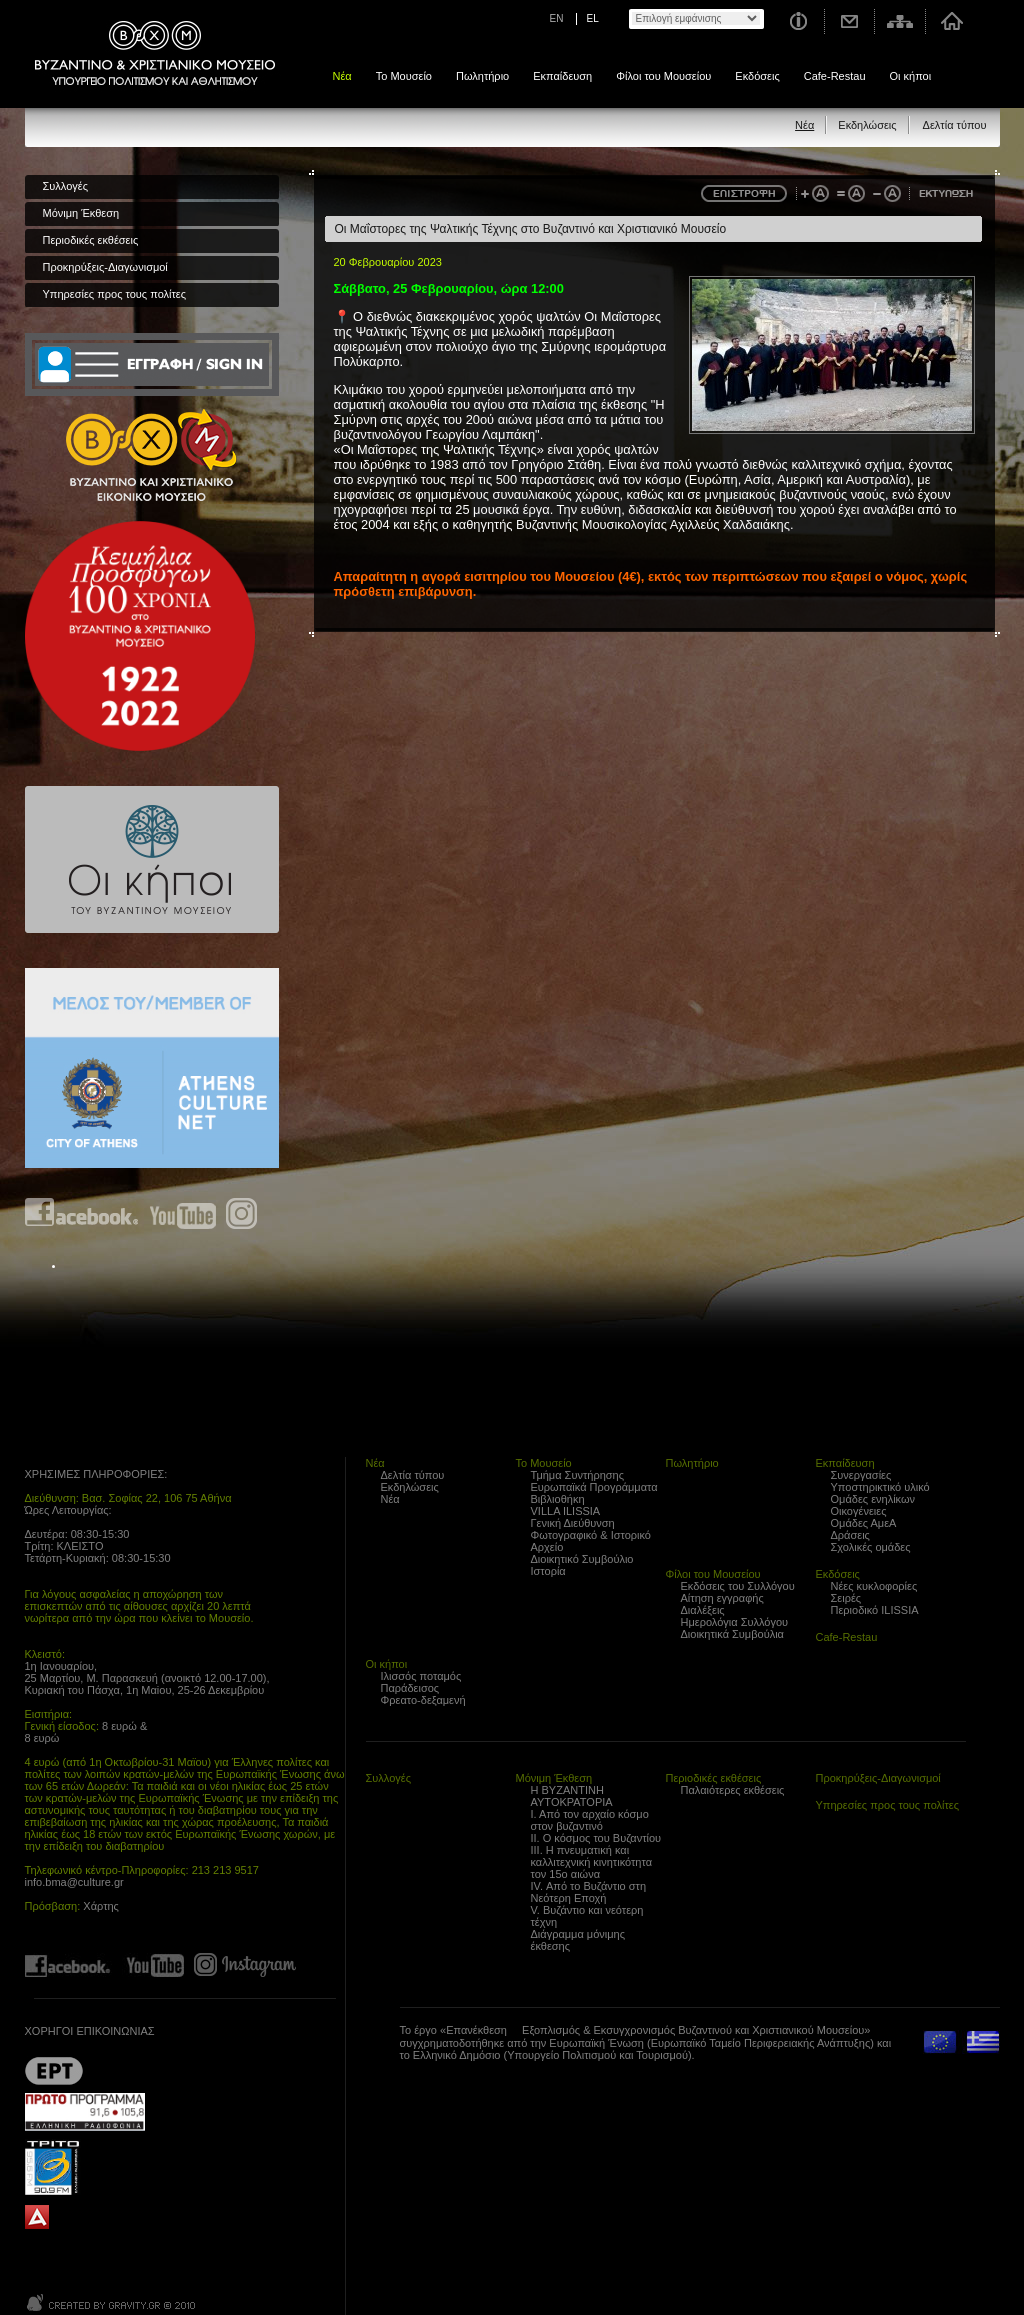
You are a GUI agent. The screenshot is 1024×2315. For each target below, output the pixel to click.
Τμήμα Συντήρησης (577, 1475)
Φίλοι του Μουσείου (663, 76)
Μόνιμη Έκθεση (81, 213)
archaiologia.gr (37, 2217)
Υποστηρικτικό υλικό (880, 1487)
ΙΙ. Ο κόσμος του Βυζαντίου (596, 1838)
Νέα (342, 76)
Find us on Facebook (82, 1213)
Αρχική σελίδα (951, 21)
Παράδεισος (410, 1688)
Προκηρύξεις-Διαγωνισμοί (105, 267)
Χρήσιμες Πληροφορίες (797, 21)
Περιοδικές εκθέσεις (91, 240)
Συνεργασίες (861, 1475)
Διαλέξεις (703, 1610)
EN (557, 18)
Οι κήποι (911, 76)
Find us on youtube (183, 1213)
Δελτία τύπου (955, 125)
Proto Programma (85, 2112)
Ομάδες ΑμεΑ (864, 1523)
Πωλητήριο (482, 76)
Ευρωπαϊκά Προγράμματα (594, 1487)
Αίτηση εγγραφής (722, 1598)
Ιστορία (548, 1571)
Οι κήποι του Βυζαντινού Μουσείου (152, 859)
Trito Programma (85, 2167)
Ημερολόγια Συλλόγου (735, 1622)
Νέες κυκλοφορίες (874, 1586)
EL (593, 18)
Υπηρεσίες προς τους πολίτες (115, 294)
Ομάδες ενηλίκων (873, 1499)
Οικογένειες (859, 1511)
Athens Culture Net (152, 1068)
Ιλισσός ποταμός (421, 1676)
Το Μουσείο (404, 76)
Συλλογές (65, 186)
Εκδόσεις (757, 76)
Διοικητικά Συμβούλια (732, 1634)
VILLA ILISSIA (566, 1511)
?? (54, 2070)
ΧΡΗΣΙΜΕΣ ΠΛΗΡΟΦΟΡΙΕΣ (95, 1474)
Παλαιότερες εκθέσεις (733, 1790)
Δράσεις (850, 1535)
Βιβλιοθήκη (558, 1499)
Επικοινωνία (850, 21)
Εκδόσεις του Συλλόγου (738, 1586)
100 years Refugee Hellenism (140, 636)
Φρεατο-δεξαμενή (423, 1700)
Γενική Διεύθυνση (573, 1523)
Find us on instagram (241, 1213)
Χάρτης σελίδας (900, 21)
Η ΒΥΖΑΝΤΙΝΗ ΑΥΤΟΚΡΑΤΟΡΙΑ (572, 1796)
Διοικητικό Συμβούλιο (582, 1559)
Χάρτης (101, 1906)
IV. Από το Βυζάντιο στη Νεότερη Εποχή (589, 1892)
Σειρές (846, 1598)
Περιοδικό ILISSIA (875, 1610)
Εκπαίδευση (562, 76)
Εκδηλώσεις (867, 125)
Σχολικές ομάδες (871, 1547)
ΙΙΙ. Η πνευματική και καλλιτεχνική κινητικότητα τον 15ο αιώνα (592, 1862)
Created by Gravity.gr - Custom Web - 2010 (112, 2302)
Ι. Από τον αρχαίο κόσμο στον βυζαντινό (590, 1820)
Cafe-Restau (835, 76)
